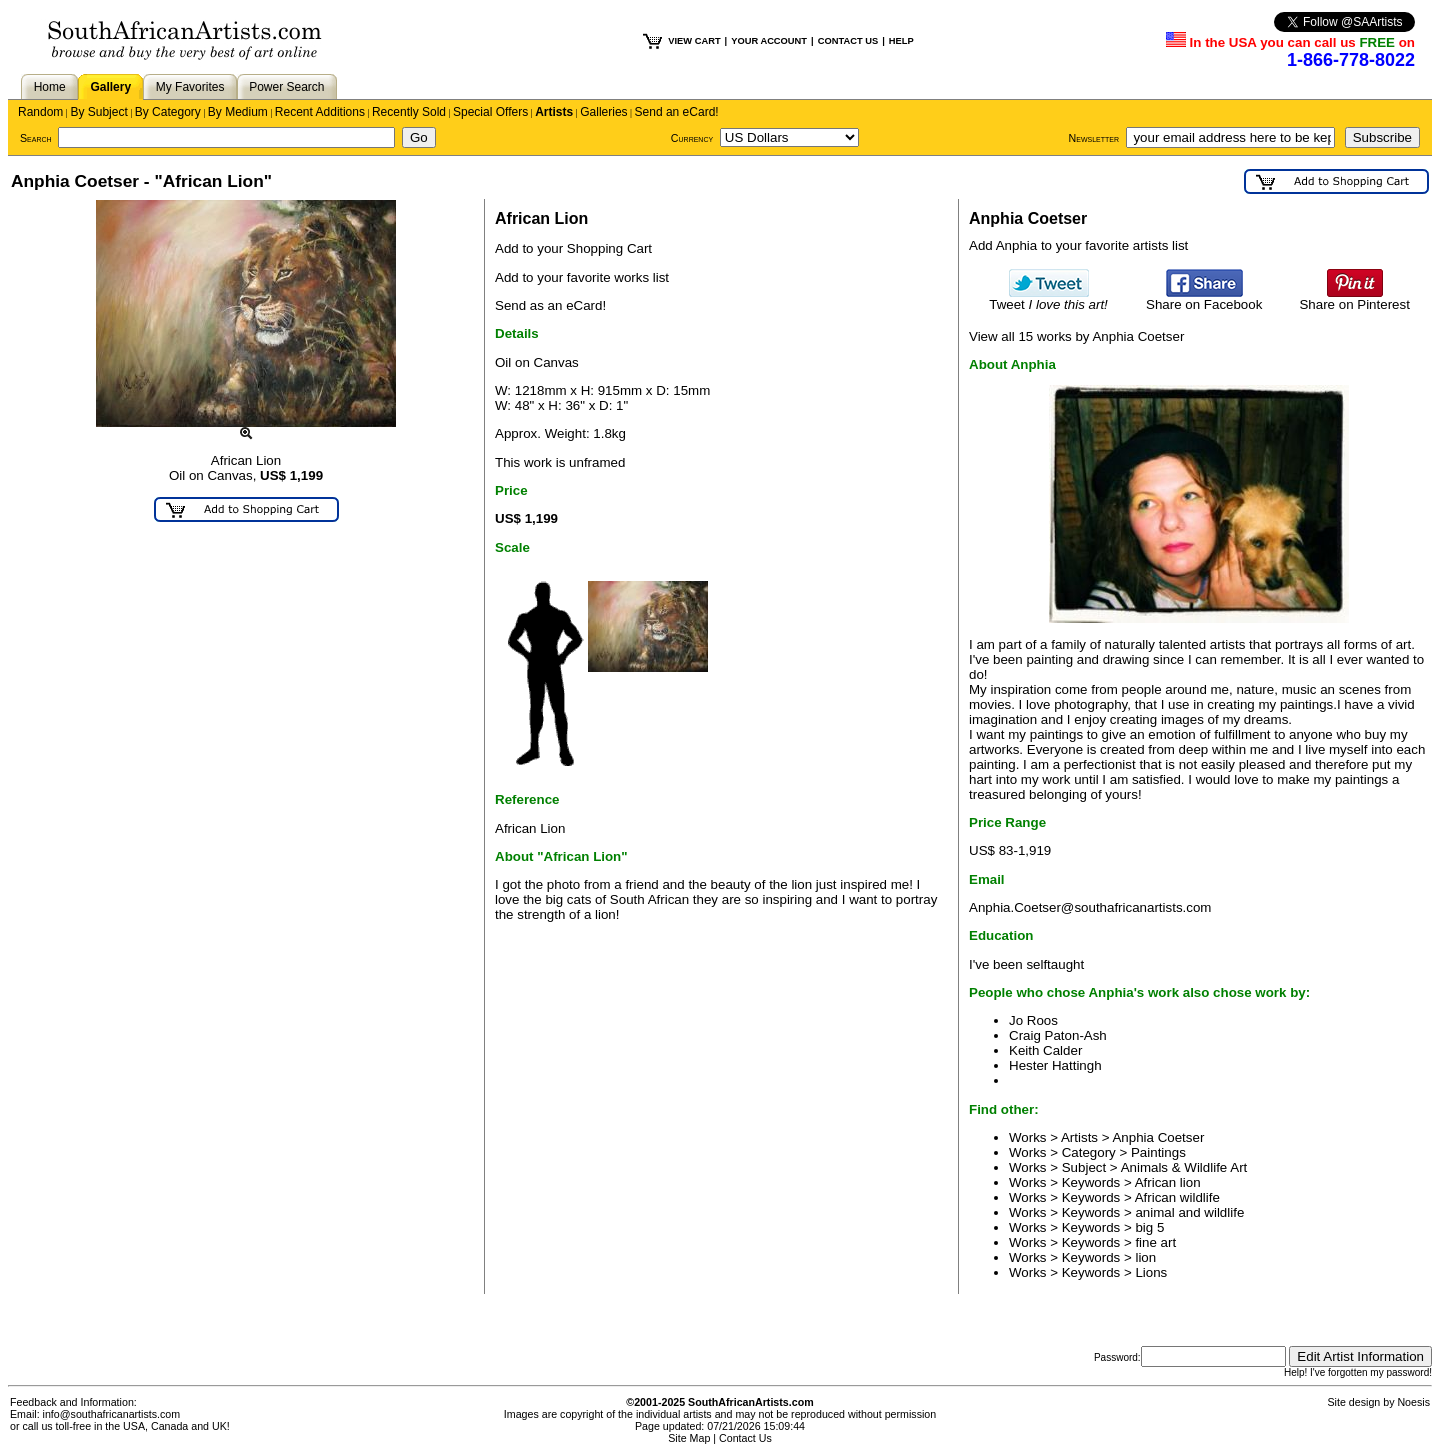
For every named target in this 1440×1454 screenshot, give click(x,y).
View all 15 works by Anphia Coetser (1076, 336)
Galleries (603, 112)
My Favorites (190, 87)
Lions (1151, 1272)
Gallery (110, 87)
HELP (901, 41)
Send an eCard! (677, 112)
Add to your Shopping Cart (573, 248)
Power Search (286, 87)
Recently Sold (409, 112)
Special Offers (490, 112)
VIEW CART (694, 41)
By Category (168, 112)
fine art (1155, 1242)
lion (1145, 1257)
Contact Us (745, 1438)
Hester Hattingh (1055, 1065)
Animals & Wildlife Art (1184, 1167)
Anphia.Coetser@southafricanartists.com (1090, 907)
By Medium (238, 112)
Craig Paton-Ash (1058, 1035)
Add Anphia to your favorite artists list (1078, 245)
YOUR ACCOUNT (769, 41)
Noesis (1413, 1402)
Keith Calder (1045, 1050)
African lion (1168, 1182)
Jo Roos (1033, 1020)
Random (40, 112)
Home (50, 87)
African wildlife (1177, 1197)
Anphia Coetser (1158, 1137)
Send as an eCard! (550, 305)
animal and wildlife (1189, 1212)
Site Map (689, 1438)
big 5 (1149, 1227)
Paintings (1158, 1152)
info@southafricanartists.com (112, 1414)
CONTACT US (848, 41)
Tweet (1048, 298)
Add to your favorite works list (582, 277)
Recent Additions (320, 112)
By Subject (98, 112)
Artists (554, 112)
